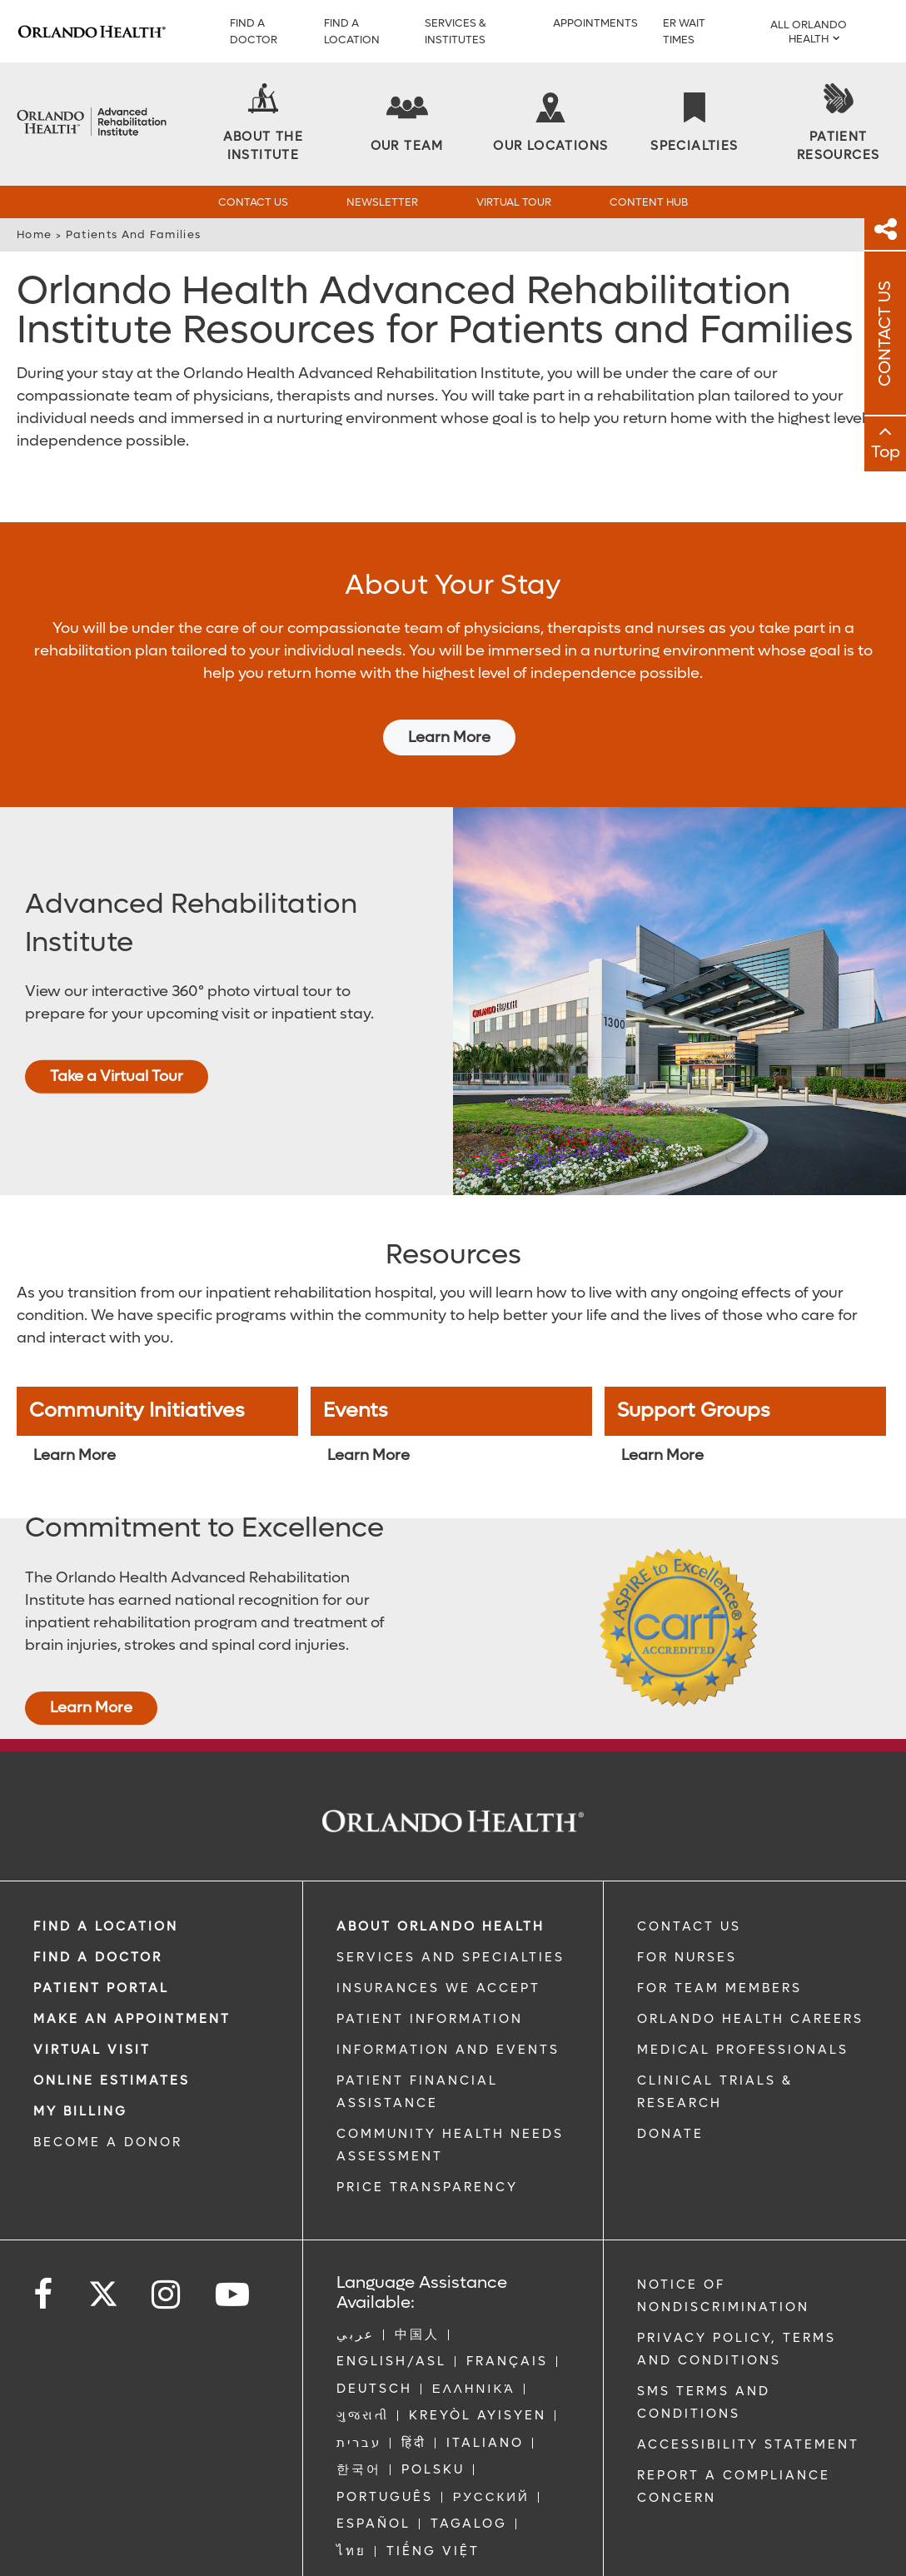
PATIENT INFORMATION (429, 1969)
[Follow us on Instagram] (167, 2245)
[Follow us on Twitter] (103, 2239)
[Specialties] (694, 123)
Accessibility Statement (748, 2394)
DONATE (670, 2083)
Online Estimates (111, 2030)
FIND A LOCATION (105, 1876)
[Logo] (92, 31)
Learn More (449, 687)
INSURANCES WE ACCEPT (438, 1938)
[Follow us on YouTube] (233, 2245)
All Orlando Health (808, 31)
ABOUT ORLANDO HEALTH (440, 1876)
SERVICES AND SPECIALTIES (450, 1907)
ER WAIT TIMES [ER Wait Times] (684, 31)
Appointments (595, 23)
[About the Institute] (263, 124)
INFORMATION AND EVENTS (448, 1999)
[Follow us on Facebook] (44, 2245)
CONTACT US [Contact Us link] (689, 1876)
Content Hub (649, 202)
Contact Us (253, 202)
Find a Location (352, 31)
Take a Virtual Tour (116, 1026)
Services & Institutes (455, 31)
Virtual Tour (513, 202)
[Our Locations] (550, 123)
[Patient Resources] (838, 124)
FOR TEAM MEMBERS (719, 1938)
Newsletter (382, 202)
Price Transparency (427, 2137)
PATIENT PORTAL (101, 1938)
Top (885, 452)
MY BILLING (80, 2061)
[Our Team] (407, 123)
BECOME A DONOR (107, 2092)
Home (34, 234)
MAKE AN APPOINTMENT (132, 1969)
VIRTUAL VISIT (92, 1999)
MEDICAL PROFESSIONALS (743, 1999)
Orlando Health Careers (750, 1969)
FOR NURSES (687, 1907)
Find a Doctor (253, 31)
